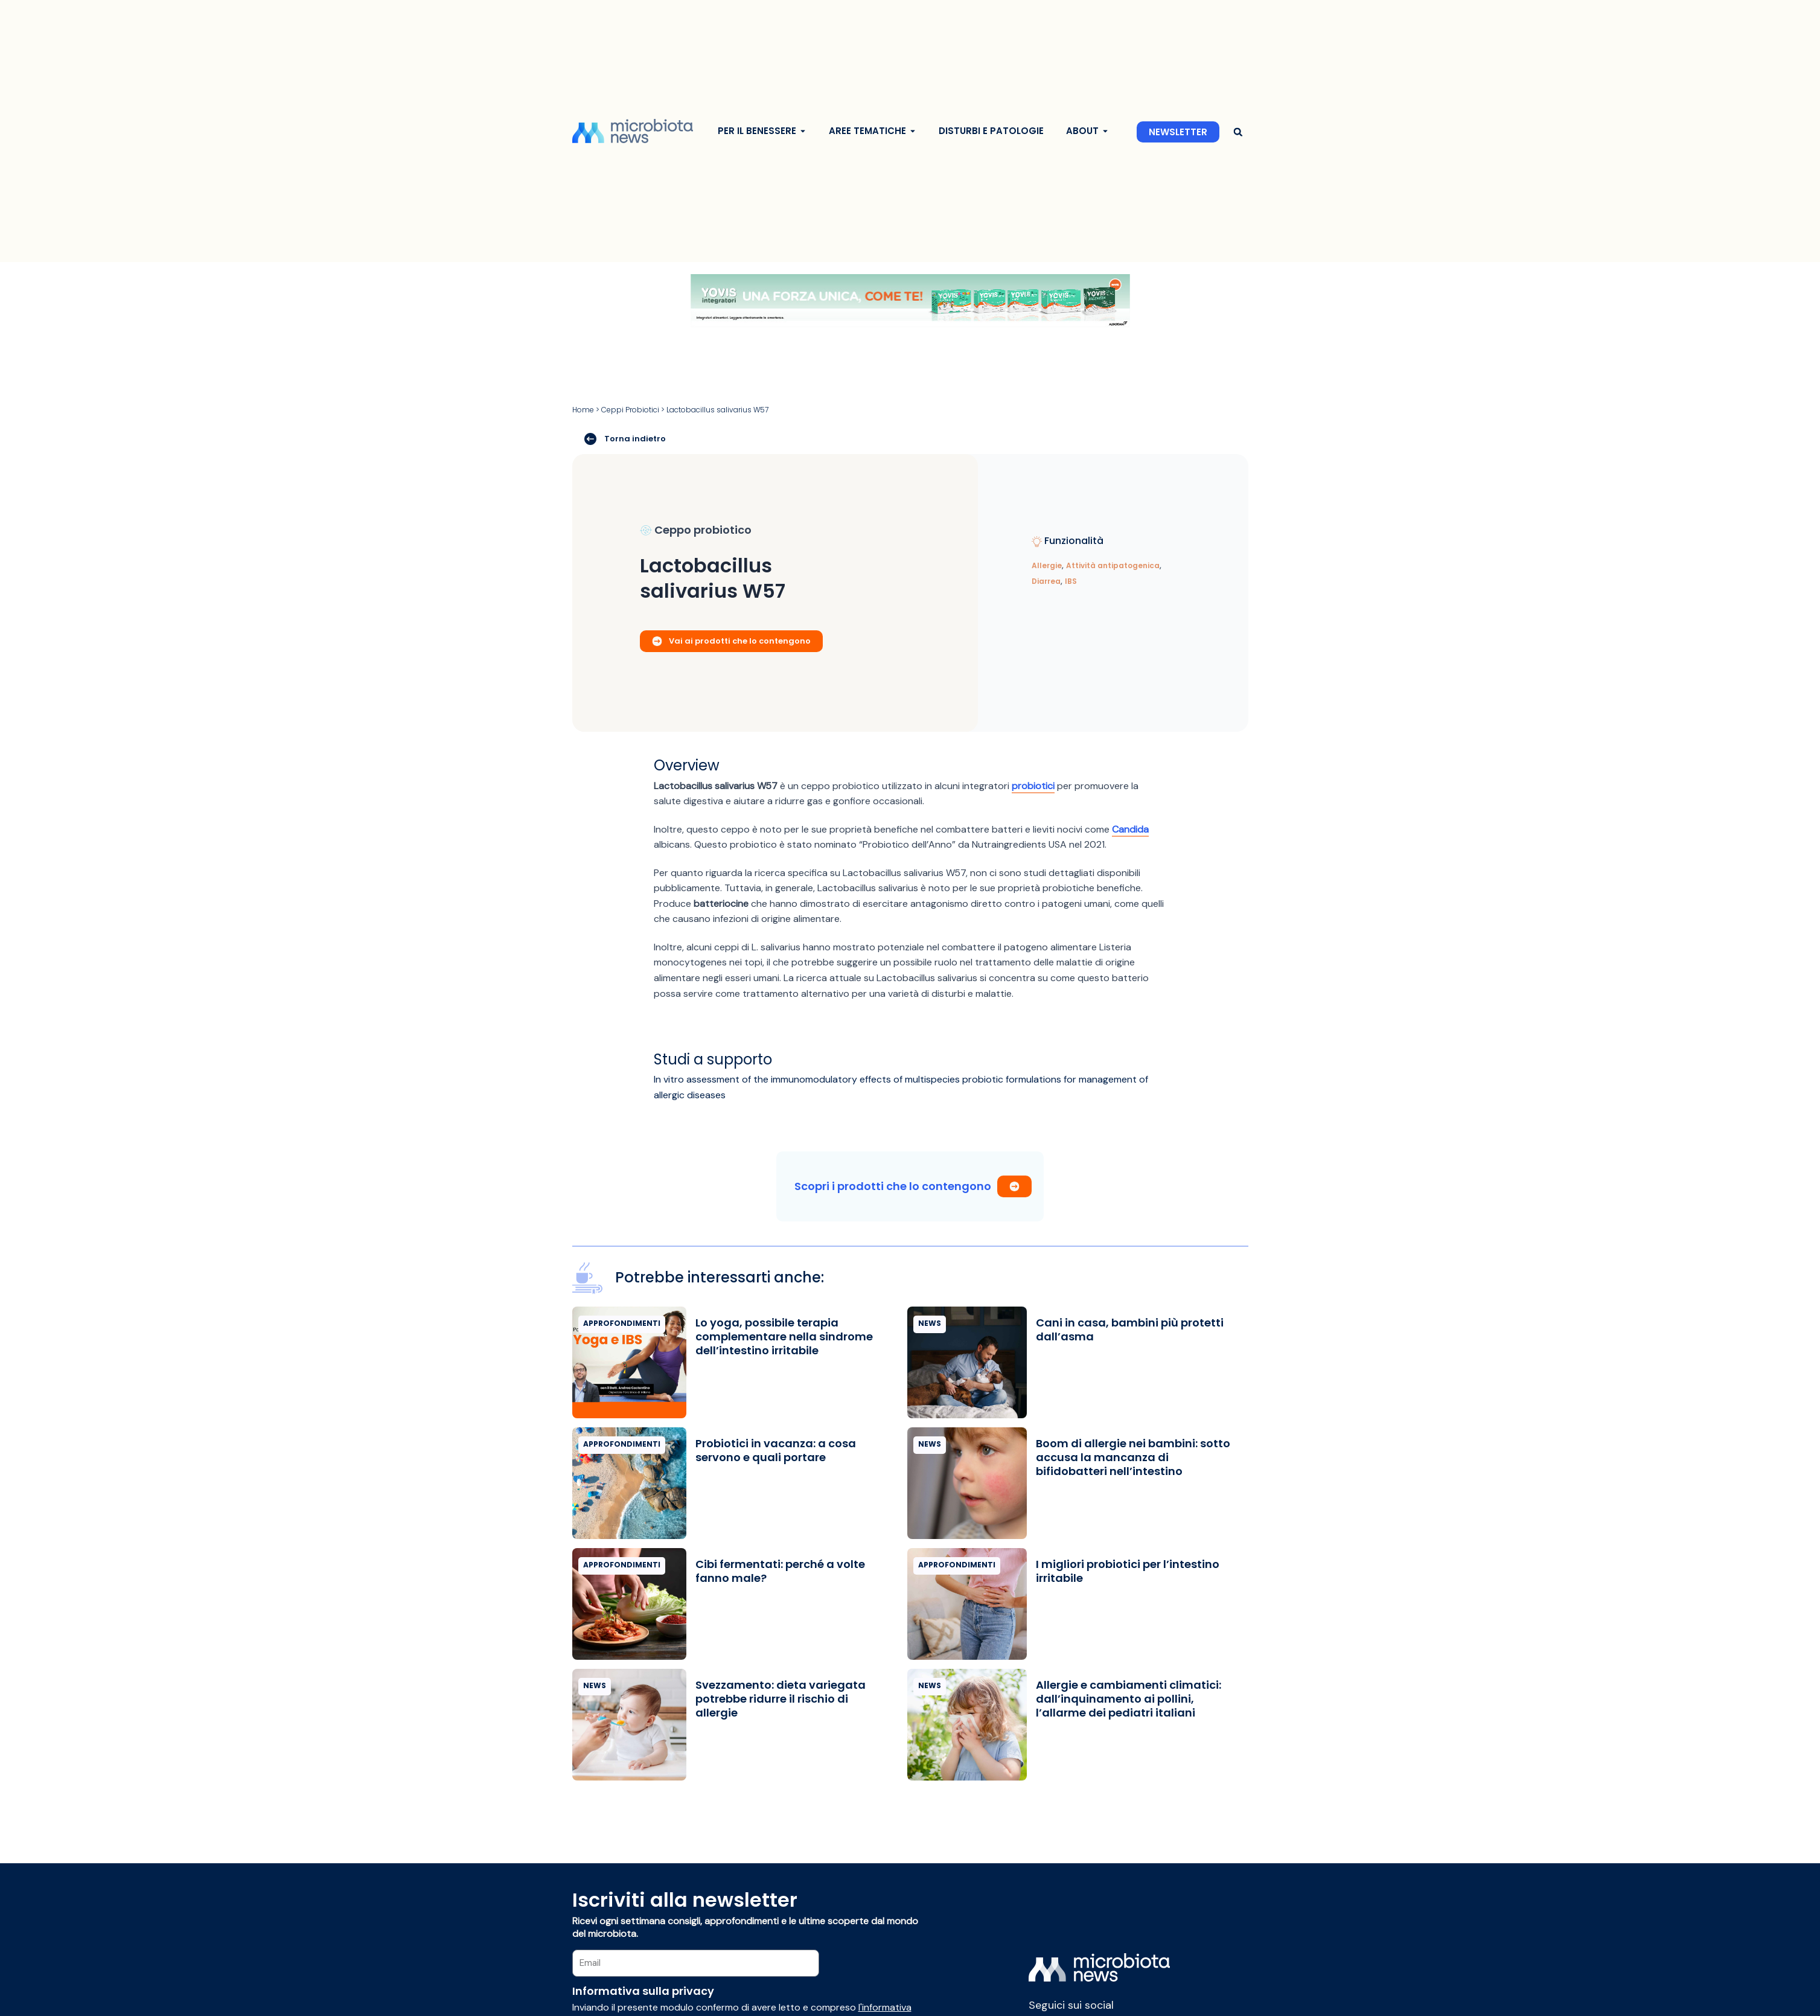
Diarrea (1046, 581)
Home (583, 410)
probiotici (1033, 785)
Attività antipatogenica (1113, 565)
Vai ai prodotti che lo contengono (731, 641)
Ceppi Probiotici (630, 410)
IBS (1071, 581)
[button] (1238, 132)
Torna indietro (625, 438)
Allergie (1047, 565)
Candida (1130, 829)
